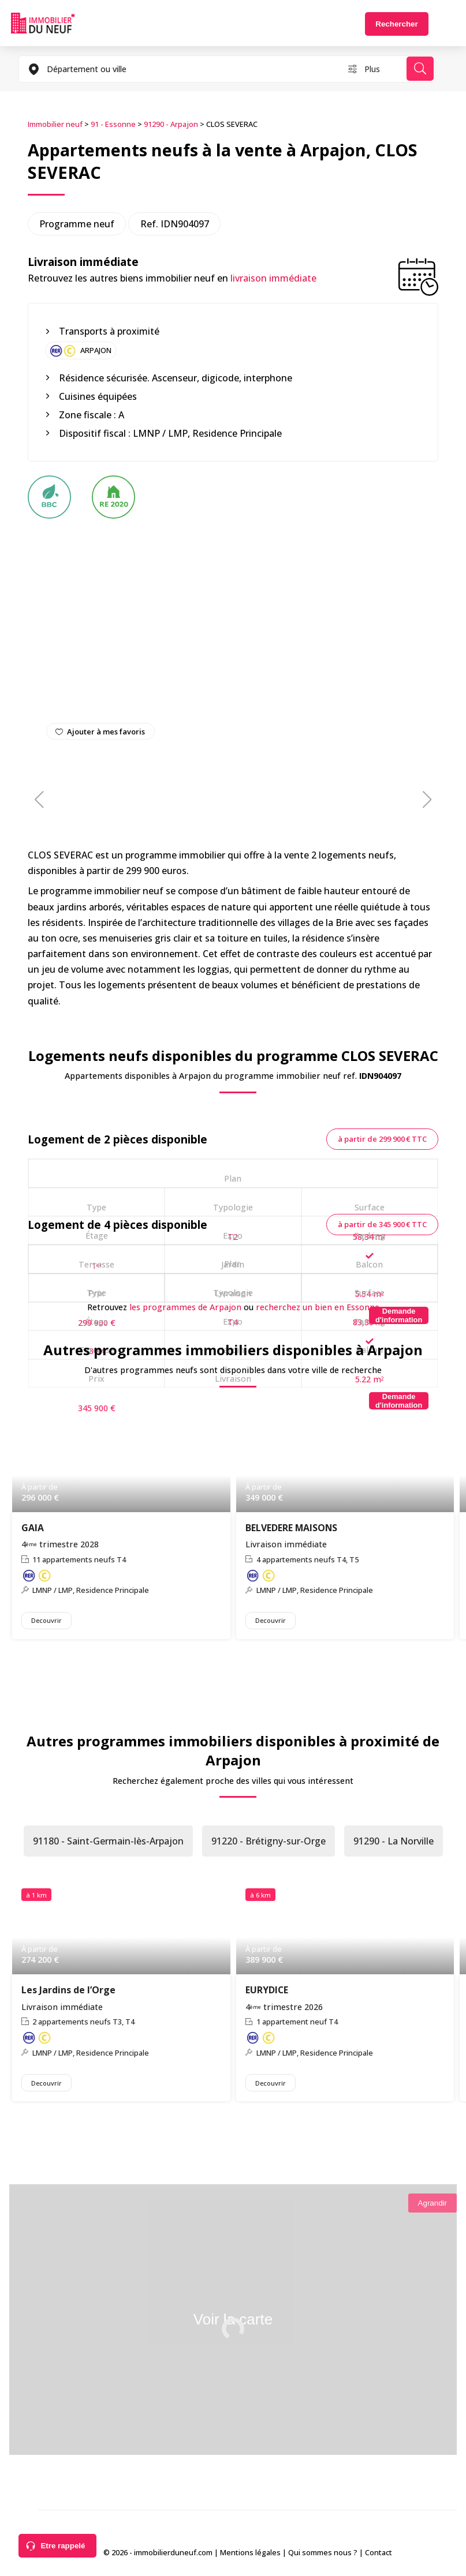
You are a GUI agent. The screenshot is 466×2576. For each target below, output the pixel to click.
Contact (378, 2552)
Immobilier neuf (55, 124)
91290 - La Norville (393, 1841)
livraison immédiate (273, 278)
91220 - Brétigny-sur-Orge (268, 1841)
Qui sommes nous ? (322, 2552)
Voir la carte (233, 2319)
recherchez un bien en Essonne (317, 1307)
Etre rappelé (62, 2545)
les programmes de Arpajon (185, 1307)
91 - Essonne (113, 124)
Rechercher (396, 24)
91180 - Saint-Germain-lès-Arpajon (108, 1841)
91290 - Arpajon (171, 124)
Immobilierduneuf (42, 23)
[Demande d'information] (398, 1315)
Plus (372, 68)
